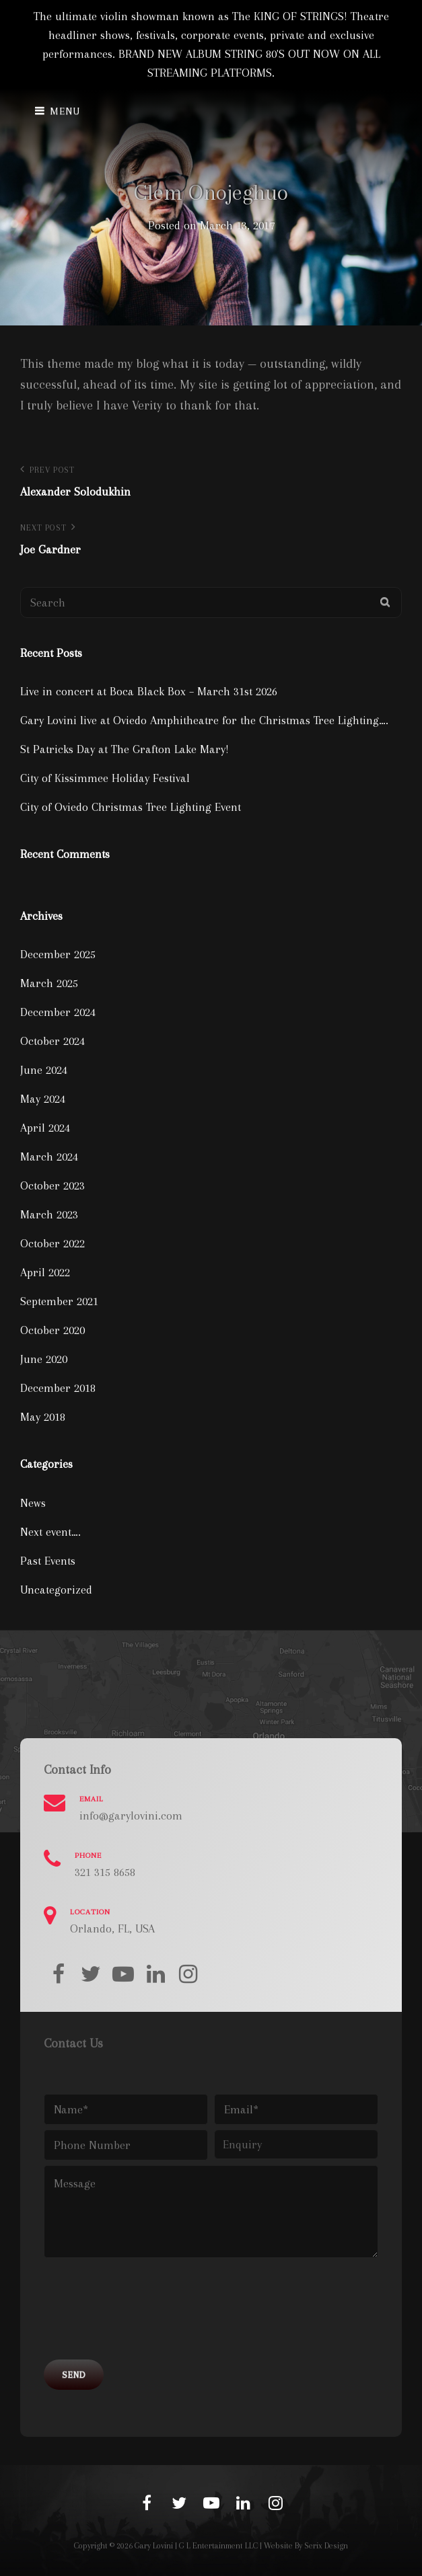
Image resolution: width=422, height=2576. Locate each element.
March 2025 (49, 983)
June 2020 (43, 1359)
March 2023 (49, 1214)
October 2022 (52, 1243)
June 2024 (43, 1070)
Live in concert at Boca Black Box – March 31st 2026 (148, 691)
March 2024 (49, 1156)
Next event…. (50, 1531)
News (33, 1503)
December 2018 (58, 1388)
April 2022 (45, 1272)
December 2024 (58, 1012)
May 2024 (42, 1098)
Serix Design (326, 2545)
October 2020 (52, 1330)
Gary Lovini (154, 2545)
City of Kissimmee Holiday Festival (105, 778)
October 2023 (52, 1185)
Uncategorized (56, 1589)
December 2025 (58, 954)
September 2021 (59, 1301)
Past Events (47, 1560)
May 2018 (42, 1416)
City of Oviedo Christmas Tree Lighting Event (130, 807)
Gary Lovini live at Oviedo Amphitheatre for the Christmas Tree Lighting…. (204, 720)
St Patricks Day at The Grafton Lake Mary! (124, 749)
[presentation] (146, 2314)
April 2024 (45, 1127)
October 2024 (52, 1041)
